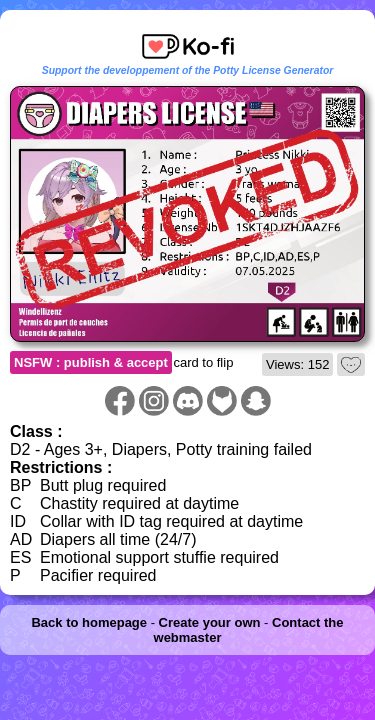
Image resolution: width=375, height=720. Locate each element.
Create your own (210, 622)
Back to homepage (89, 622)
